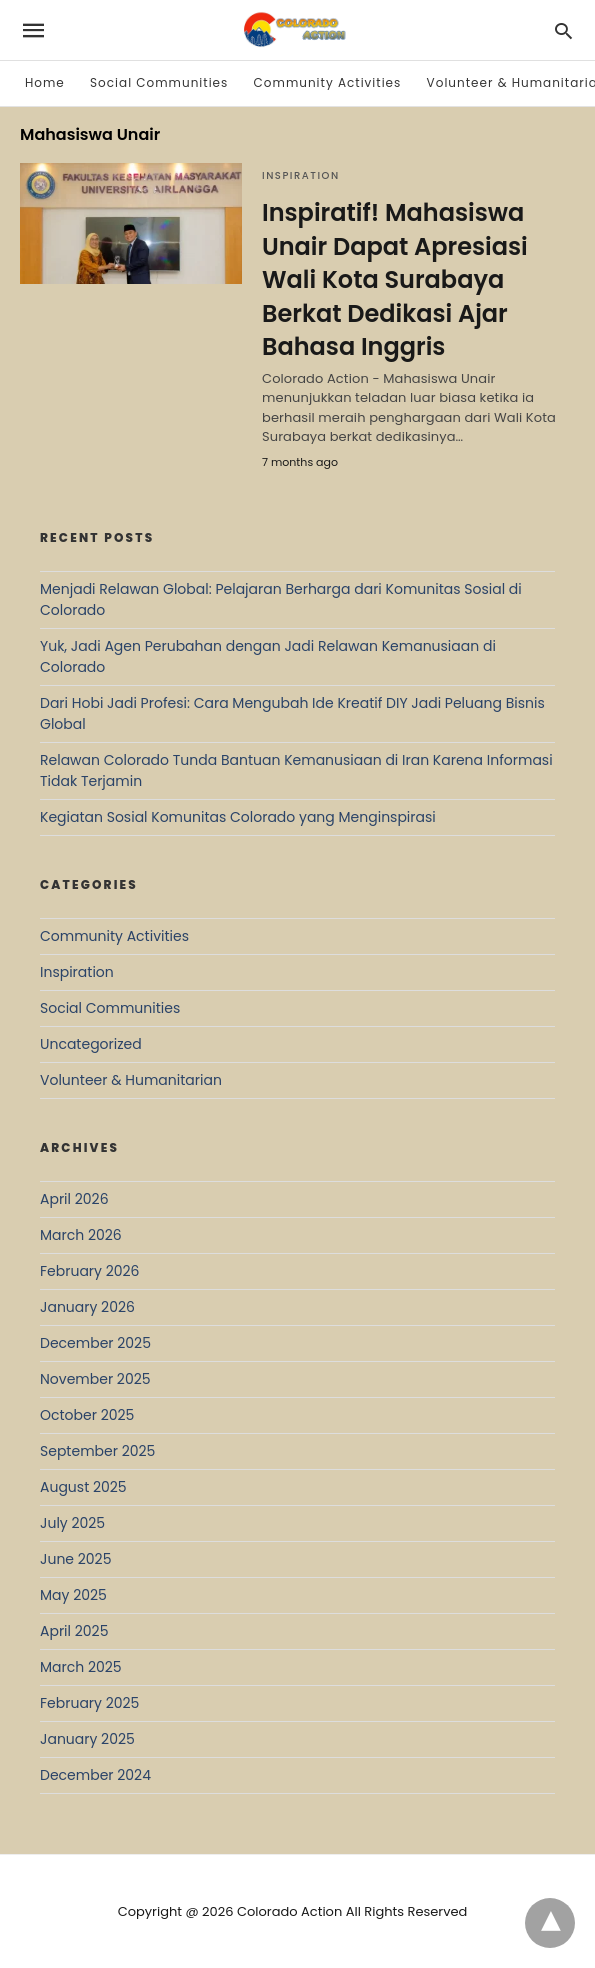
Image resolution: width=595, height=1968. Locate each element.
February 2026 (89, 1271)
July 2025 (72, 1523)
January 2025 (87, 1739)
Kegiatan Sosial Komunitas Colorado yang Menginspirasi (238, 817)
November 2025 (95, 1379)
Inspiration (301, 175)
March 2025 (81, 1667)
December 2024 (95, 1775)
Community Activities (328, 82)
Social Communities (159, 82)
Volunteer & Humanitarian (131, 1080)
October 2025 (87, 1415)
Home (45, 82)
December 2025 (95, 1343)
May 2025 (73, 1595)
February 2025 (89, 1703)
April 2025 (74, 1631)
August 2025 (83, 1487)
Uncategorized (91, 1044)
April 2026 (74, 1199)
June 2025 (75, 1559)
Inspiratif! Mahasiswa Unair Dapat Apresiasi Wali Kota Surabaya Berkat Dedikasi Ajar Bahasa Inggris (395, 279)
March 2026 (81, 1235)
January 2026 (87, 1307)
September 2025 (97, 1451)
